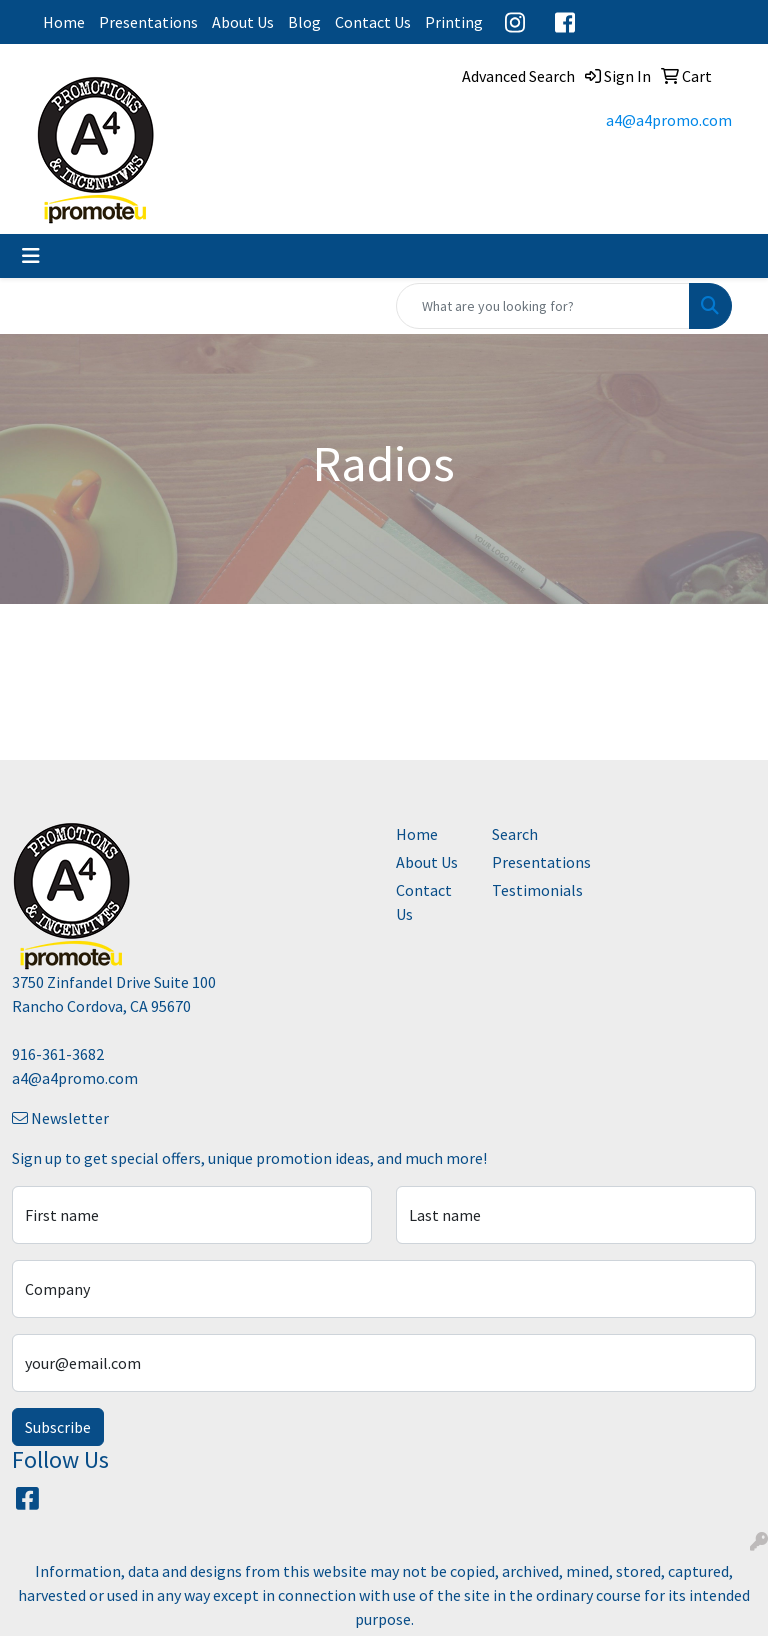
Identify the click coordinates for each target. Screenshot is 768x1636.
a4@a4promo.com (669, 120)
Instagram (515, 22)
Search (515, 834)
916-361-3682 (58, 1054)
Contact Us (373, 22)
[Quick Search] (543, 306)
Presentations (148, 22)
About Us (243, 22)
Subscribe (58, 1427)
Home (64, 22)
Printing (454, 22)
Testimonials (528, 890)
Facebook (565, 22)
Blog (304, 22)
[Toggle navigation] (31, 256)
